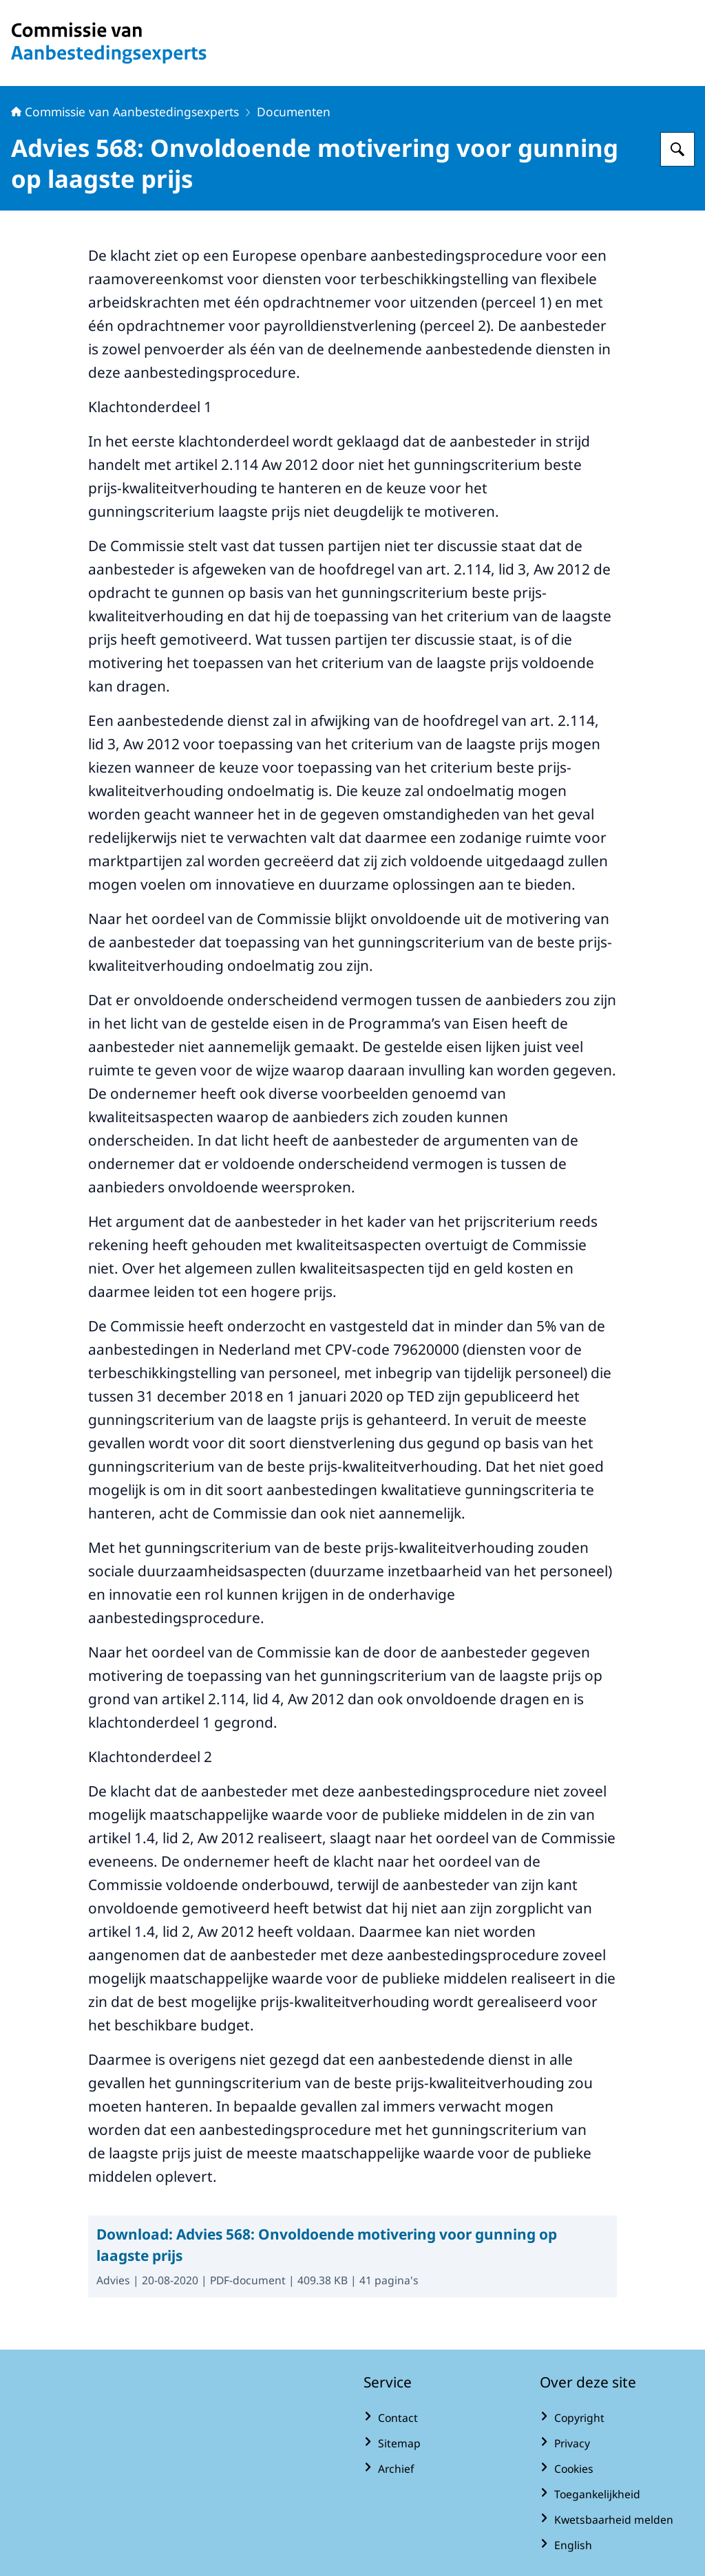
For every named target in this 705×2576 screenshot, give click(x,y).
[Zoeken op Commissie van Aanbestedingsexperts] (677, 149)
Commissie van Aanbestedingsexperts (125, 111)
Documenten (293, 111)
